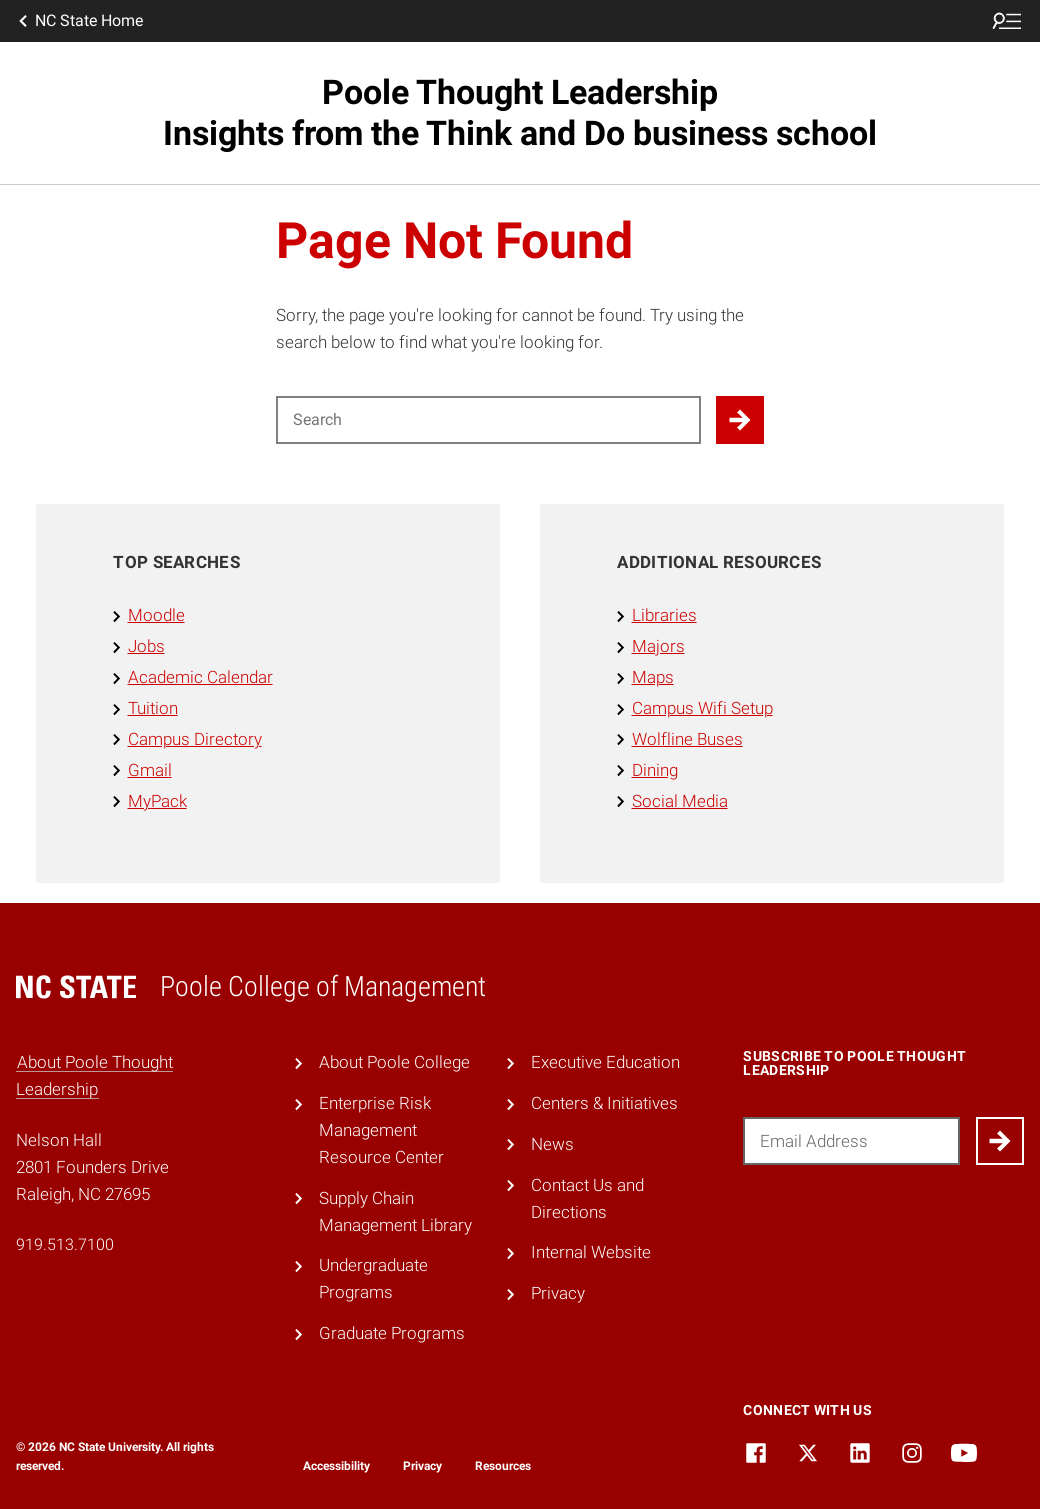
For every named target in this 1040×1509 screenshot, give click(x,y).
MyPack (157, 801)
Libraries (664, 615)
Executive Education (605, 1062)
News (552, 1144)
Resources (503, 1466)
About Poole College (394, 1062)
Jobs (146, 646)
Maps (653, 677)
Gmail (150, 770)
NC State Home (79, 21)
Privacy (558, 1293)
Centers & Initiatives (604, 1103)
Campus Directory (195, 739)
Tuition (153, 708)
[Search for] (488, 420)
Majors (658, 646)
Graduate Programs (392, 1333)
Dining (655, 770)
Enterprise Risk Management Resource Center (381, 1130)
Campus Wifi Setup (702, 708)
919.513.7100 (65, 1244)
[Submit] (1000, 1141)
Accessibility (336, 1466)
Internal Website (591, 1252)
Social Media (680, 801)
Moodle (156, 615)
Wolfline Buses (687, 739)
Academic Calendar (200, 677)
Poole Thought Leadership (520, 112)
